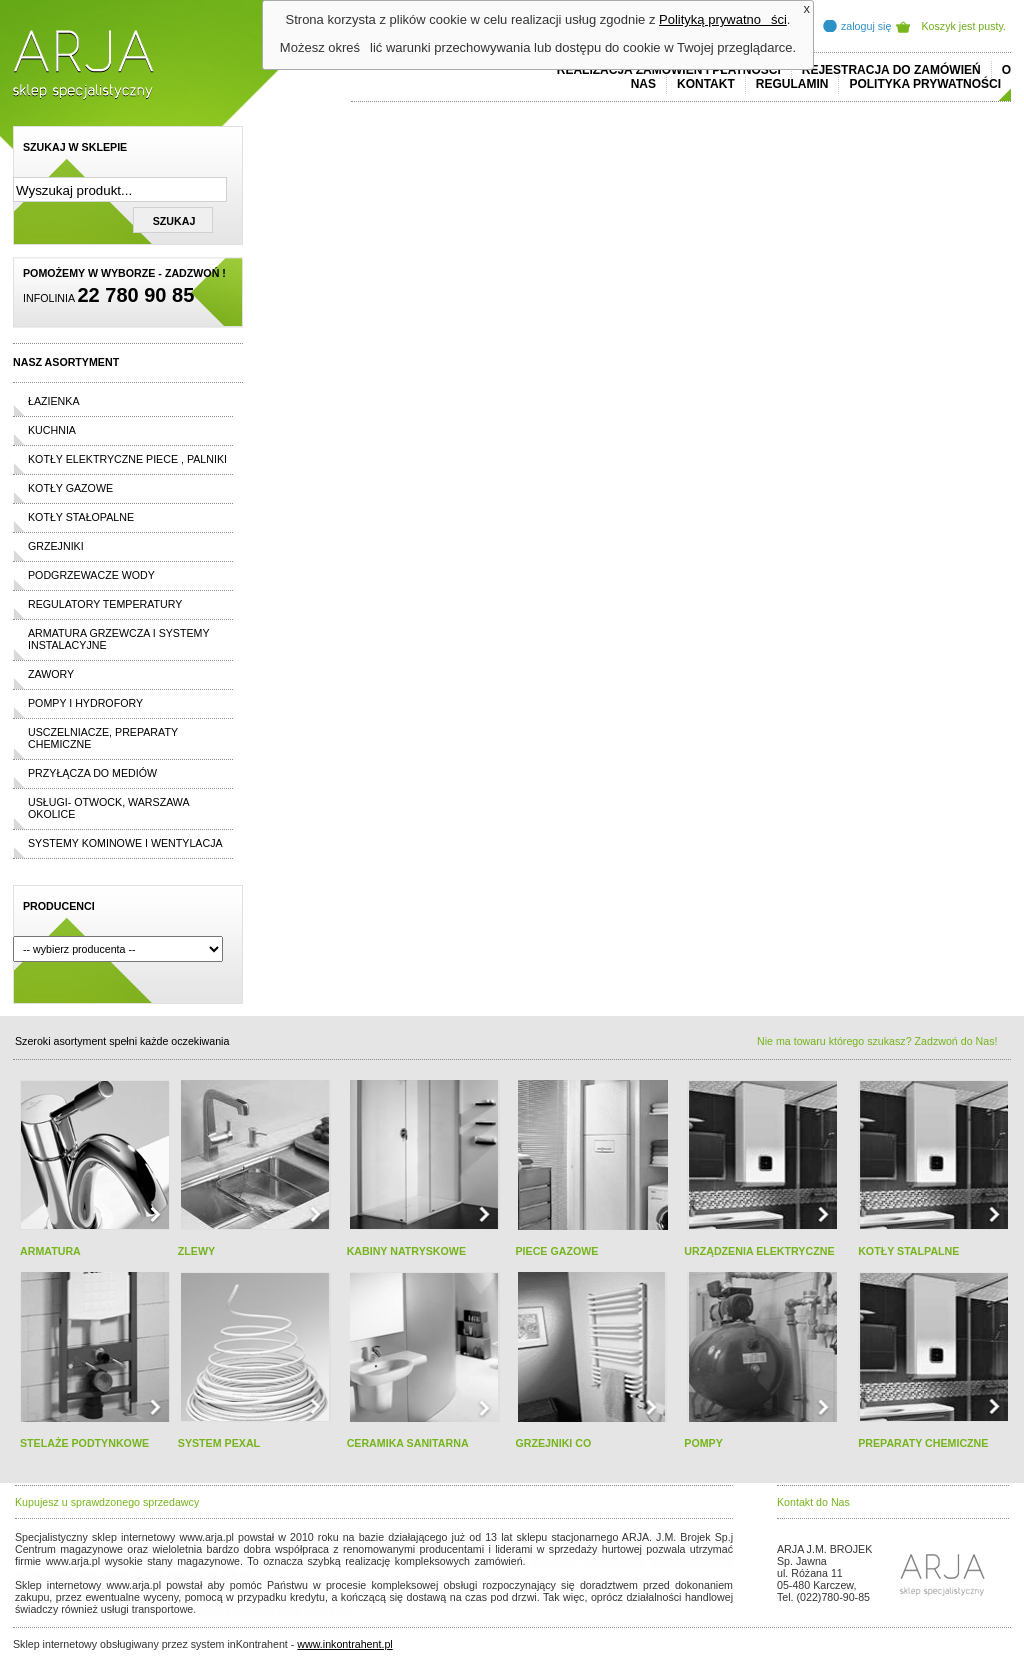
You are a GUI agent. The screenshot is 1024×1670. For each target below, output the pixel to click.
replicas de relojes (210, 1573)
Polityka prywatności (925, 84)
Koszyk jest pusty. (964, 26)
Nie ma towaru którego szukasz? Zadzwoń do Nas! (877, 1041)
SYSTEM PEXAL (219, 1443)
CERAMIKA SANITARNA (408, 1443)
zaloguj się (866, 26)
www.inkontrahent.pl (344, 1644)
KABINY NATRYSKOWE (406, 1251)
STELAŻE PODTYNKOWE (84, 1443)
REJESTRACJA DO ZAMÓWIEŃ (891, 70)
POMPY (703, 1443)
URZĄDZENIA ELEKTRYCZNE (759, 1251)
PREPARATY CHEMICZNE (923, 1443)
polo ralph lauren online (588, 1561)
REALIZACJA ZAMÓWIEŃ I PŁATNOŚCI (669, 70)
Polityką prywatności (723, 19)
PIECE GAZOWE (556, 1251)
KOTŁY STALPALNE (908, 1251)
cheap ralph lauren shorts (104, 1573)
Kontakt (706, 84)
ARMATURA (50, 1251)
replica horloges (236, 1609)
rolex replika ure (315, 1609)
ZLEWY (196, 1251)
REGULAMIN (792, 84)
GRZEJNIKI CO (553, 1443)
